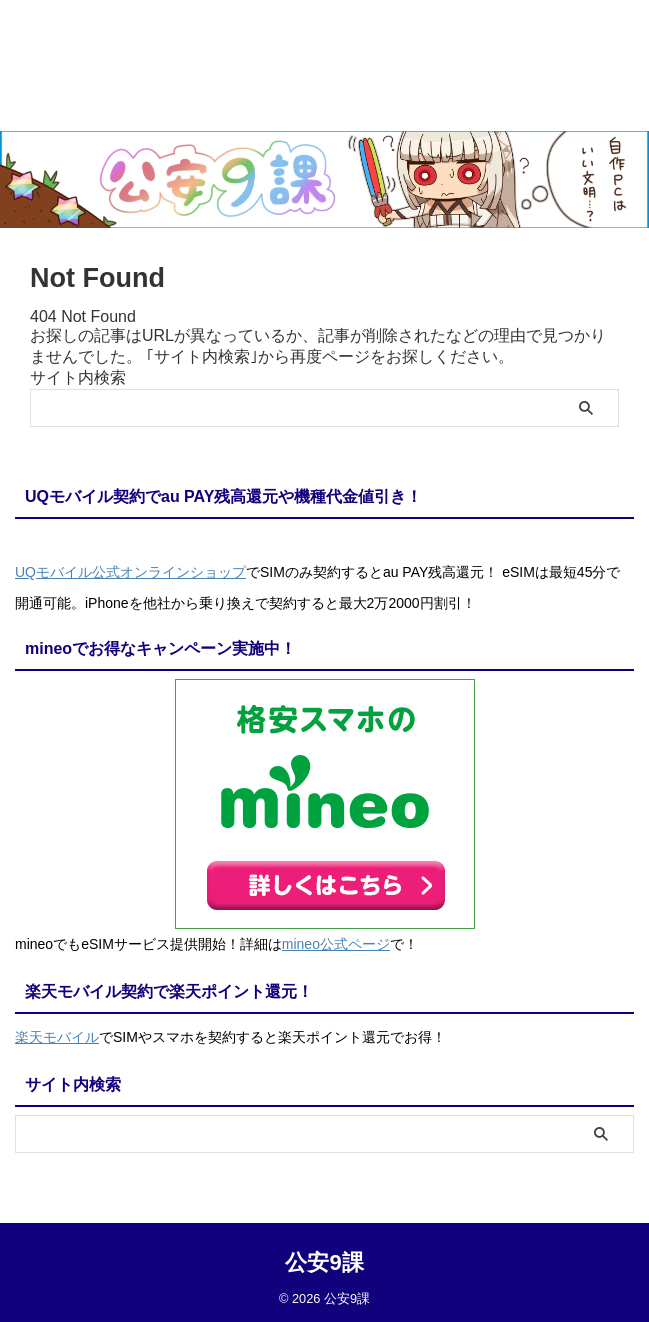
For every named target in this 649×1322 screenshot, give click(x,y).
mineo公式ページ (336, 943)
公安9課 (324, 1257)
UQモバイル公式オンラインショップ (130, 572)
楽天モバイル (57, 1034)
